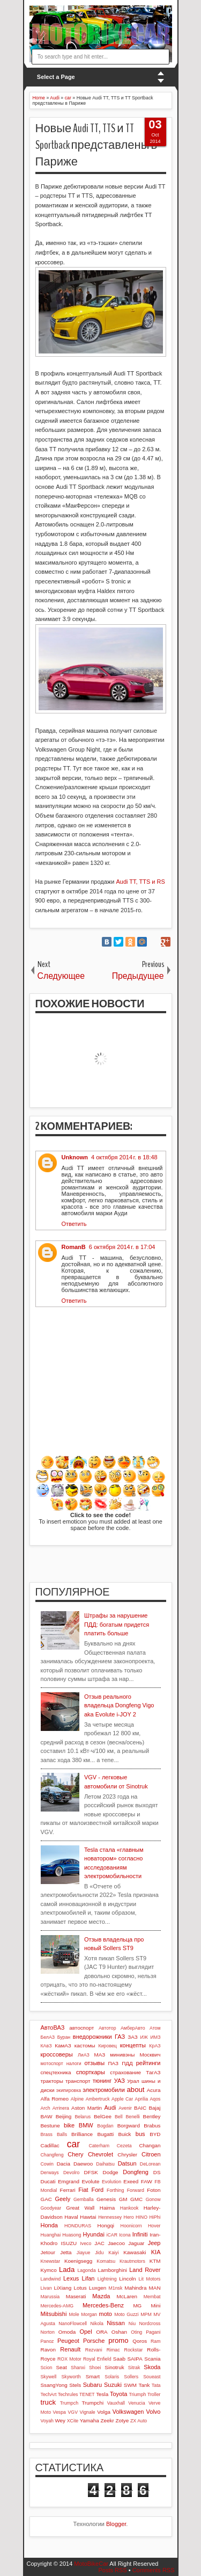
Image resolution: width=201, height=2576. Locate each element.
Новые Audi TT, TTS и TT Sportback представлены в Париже (96, 145)
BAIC (140, 2108)
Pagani (153, 2332)
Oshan (119, 2332)
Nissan (116, 2323)
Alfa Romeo (55, 2099)
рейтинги (148, 2063)
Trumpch (69, 2403)
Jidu (99, 2252)
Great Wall (80, 2208)
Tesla (102, 2394)
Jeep (154, 2243)
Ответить (74, 1224)
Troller (154, 2394)
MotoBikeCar (91, 2563)
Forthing (115, 2190)
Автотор (107, 2028)
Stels (75, 2385)
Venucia (136, 2403)
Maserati (76, 2296)
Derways (50, 2172)
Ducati (48, 2181)
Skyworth (70, 2376)
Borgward (128, 2125)
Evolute (91, 2181)
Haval (71, 2217)
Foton (153, 2190)
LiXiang (62, 2288)
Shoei (95, 2367)
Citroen (151, 2154)
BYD (155, 2134)
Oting (136, 2332)
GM (123, 2199)
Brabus (152, 2125)
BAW (47, 2116)
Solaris (112, 2376)
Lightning (107, 2279)
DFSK (91, 2172)
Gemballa (83, 2199)
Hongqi (106, 2225)
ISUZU (69, 2243)
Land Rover (144, 2270)
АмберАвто (133, 2028)
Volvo (153, 2411)
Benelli (132, 2116)
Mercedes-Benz (103, 2305)
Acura (154, 2090)
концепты (133, 2045)
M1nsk (115, 2288)
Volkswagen (128, 2411)
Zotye (122, 2420)
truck (48, 2402)
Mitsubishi (54, 2314)
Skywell (49, 2376)
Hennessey (110, 2217)
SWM (130, 2385)
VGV (73, 2412)
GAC (46, 2199)
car (73, 2144)
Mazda (101, 2296)
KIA (156, 2252)
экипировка (68, 2090)
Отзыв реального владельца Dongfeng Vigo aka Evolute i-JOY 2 (119, 1705)
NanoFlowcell (72, 2323)
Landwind (51, 2279)
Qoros (139, 2341)
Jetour (48, 2252)
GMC (136, 2199)
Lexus (71, 2278)
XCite (73, 2420)
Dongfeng (135, 2172)
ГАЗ (120, 2036)
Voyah (47, 2420)
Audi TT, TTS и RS (140, 881)
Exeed (130, 2181)
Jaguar (136, 2243)
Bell (119, 2116)
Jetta (65, 2252)
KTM (155, 2261)
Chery (75, 2154)
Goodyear (51, 2208)
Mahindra (135, 2288)
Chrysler (127, 2155)
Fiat (83, 2190)
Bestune (50, 2125)
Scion (47, 2367)
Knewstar (51, 2261)
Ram (156, 2341)
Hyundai (94, 2234)
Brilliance (82, 2134)
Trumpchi (92, 2403)
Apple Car (122, 2099)
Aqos (155, 2099)
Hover (154, 2225)
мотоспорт (52, 2063)
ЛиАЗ (84, 2055)
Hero (129, 2217)
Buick (124, 2134)
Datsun (127, 2163)
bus (140, 2134)
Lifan (88, 2278)
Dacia (63, 2164)
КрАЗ (154, 2045)
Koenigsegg (78, 2261)
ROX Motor (69, 2359)
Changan (149, 2145)
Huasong (71, 2235)
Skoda (152, 2367)
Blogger (116, 2524)
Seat (61, 2367)
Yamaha (89, 2420)
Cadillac (50, 2145)
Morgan (89, 2314)
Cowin (47, 2164)
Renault (70, 2349)
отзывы (94, 2063)
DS (157, 2172)
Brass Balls (54, 2134)
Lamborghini (112, 2270)
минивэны (122, 2055)
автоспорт (81, 2028)
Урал (133, 2081)
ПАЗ (113, 2063)
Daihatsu (105, 2164)
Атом (155, 2028)
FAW (146, 2181)
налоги (73, 2063)
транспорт (78, 2081)
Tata (156, 2385)
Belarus (83, 2116)
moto (105, 2314)
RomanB (74, 1247)
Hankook (129, 2208)
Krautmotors (132, 2261)
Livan (46, 2288)
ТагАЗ (153, 2072)
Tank (144, 2385)
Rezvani (93, 2350)
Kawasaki (134, 2252)
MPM (146, 2314)
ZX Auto (138, 2420)
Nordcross (149, 2323)
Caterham (98, 2145)
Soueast (151, 2376)
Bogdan (105, 2125)
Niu (132, 2323)
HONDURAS (77, 2225)
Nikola (96, 2323)
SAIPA (134, 2359)
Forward (135, 2190)
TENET (87, 2394)
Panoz (47, 2341)
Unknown (75, 1157)
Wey (60, 2420)
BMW (86, 2125)
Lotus (80, 2288)
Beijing (64, 2116)
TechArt (49, 2394)
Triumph (137, 2394)
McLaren (127, 2296)
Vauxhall (116, 2403)
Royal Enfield (97, 2359)
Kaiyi (113, 2252)
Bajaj (155, 2108)
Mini (155, 2305)
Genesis (106, 2199)
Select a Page (56, 77)
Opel (85, 2331)
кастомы (85, 2045)
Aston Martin (86, 2108)
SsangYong (54, 2385)
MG (137, 2305)
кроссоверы (57, 2054)
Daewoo (83, 2164)
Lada (67, 2269)
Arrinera (61, 2108)
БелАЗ (48, 2037)
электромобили (104, 2090)
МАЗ (100, 2055)
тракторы (52, 2081)
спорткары (90, 2072)
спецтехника (56, 2072)
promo (118, 2340)
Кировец (108, 2045)
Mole (74, 2314)
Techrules (68, 2394)
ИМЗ (156, 2037)
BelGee (102, 2116)
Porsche (94, 2340)
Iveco (85, 2243)
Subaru (92, 2385)
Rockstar (133, 2350)
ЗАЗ (132, 2037)
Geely (62, 2199)
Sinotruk (114, 2367)
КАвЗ (46, 2045)
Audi (110, 2107)
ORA (101, 2332)
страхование (125, 2072)
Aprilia (141, 2099)
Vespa (59, 2412)
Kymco (49, 2270)
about (136, 2090)
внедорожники (92, 2036)
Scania (152, 2359)
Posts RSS (112, 2570)
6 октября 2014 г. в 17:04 (122, 1247)
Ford (98, 2190)
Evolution (111, 2181)
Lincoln (127, 2279)
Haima (107, 2208)
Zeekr (107, 2420)
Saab (119, 2359)
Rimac (113, 2350)
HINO (141, 2217)
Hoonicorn (131, 2225)
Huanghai (51, 2235)
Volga (103, 2412)
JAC (99, 2243)
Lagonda (86, 2270)
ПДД (127, 2063)
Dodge (110, 2172)
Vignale (87, 2412)
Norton (48, 2332)
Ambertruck (98, 2099)
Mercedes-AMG (57, 2305)
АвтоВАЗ (53, 2027)
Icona (125, 2235)
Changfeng (52, 2155)
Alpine (77, 2099)
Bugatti (105, 2134)
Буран (64, 2037)
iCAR (112, 2235)
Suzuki (113, 2385)
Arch (45, 2108)
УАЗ (119, 2080)
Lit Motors (150, 2279)
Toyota (118, 2394)
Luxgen (97, 2288)
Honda (49, 2225)
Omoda (67, 2332)
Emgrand (68, 2181)
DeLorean (150, 2164)
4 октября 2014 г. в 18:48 (124, 1157)
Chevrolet (100, 2154)
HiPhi (154, 2217)
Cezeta (124, 2145)
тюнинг (102, 2080)
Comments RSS (153, 2570)
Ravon (48, 2350)
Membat (152, 2296)
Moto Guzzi (126, 2314)
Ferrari (68, 2190)
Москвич (150, 2055)
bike (69, 2125)
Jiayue (83, 2252)
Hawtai (88, 2217)
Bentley (152, 2116)
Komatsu (105, 2261)
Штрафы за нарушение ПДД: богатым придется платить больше (116, 1624)
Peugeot (68, 2340)
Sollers (131, 2376)
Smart (93, 2376)
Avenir (125, 2108)
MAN (155, 2288)
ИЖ (144, 2037)
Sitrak (134, 2367)
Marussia (50, 2296)
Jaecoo (116, 2243)
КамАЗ (63, 2045)
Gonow (153, 2199)
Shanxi (78, 2367)
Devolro (71, 2172)
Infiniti (140, 2234)
